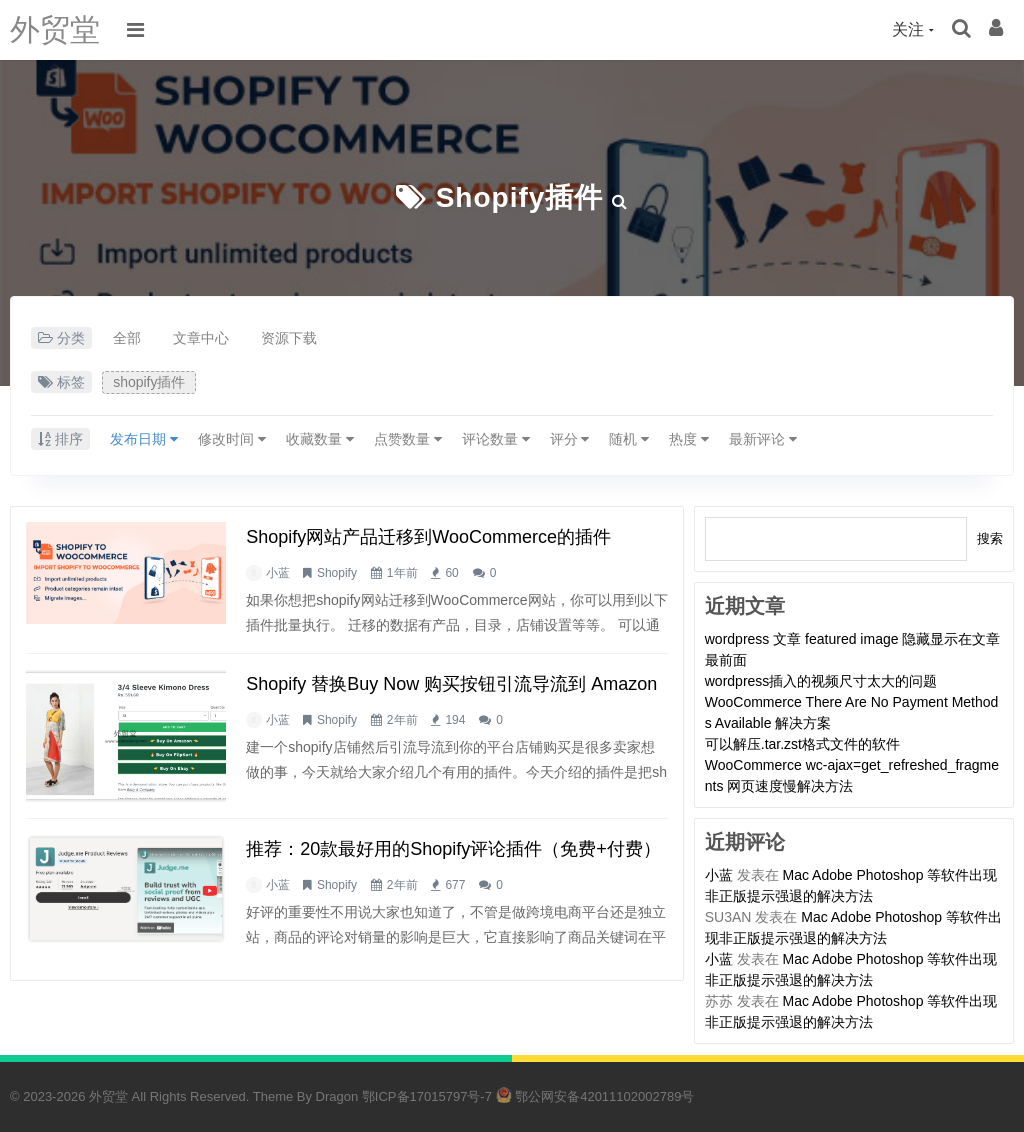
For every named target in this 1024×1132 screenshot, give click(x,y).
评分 (570, 439)
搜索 (990, 538)
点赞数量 (408, 439)
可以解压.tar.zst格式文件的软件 (802, 744)
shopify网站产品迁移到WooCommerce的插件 (428, 537)
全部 (127, 338)
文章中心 (201, 338)
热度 (689, 439)
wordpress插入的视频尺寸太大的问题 (821, 681)
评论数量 (496, 439)
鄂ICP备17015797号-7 (427, 1096)
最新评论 (763, 439)
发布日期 (144, 439)
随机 (629, 439)
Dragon (337, 1096)
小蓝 (278, 573)
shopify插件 (520, 197)
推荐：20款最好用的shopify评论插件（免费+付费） (453, 849)
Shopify (337, 573)
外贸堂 (55, 29)
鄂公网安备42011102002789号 (595, 1096)
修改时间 (232, 439)
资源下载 (289, 338)
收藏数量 (320, 439)
